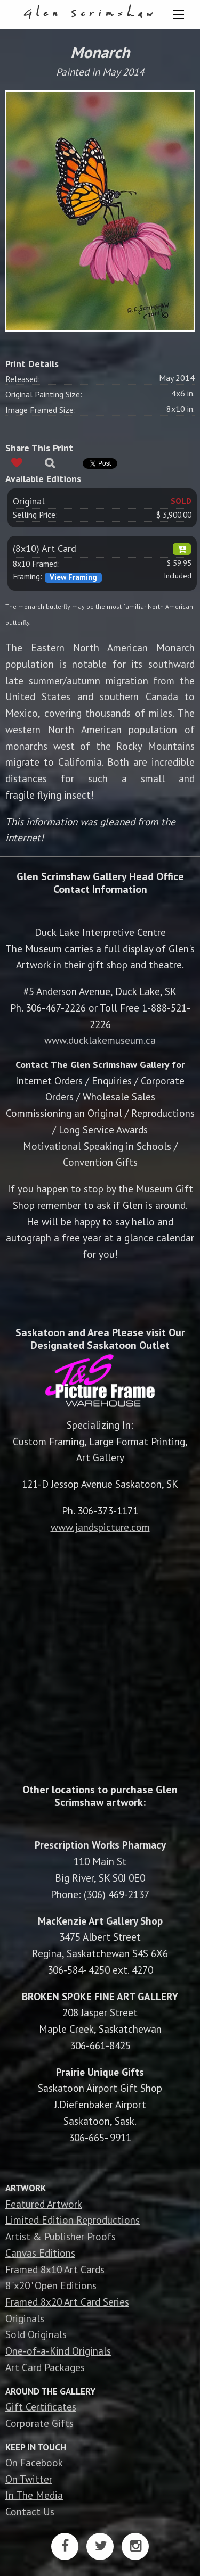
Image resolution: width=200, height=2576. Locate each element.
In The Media (34, 2495)
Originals (24, 2318)
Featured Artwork (43, 2203)
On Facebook (34, 2462)
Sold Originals (36, 2334)
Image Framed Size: (40, 409)
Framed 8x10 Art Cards (55, 2269)
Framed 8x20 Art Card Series (67, 2301)
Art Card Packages (45, 2367)
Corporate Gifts (39, 2423)
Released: (22, 379)
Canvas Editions (40, 2252)
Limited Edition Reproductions (72, 2219)
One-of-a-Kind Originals (58, 2350)
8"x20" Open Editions (51, 2285)
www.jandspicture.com (100, 1527)
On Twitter (28, 2479)
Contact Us (29, 2511)
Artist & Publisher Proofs (60, 2236)
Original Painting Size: (43, 394)
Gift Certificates (40, 2406)
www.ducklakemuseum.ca (100, 1040)
